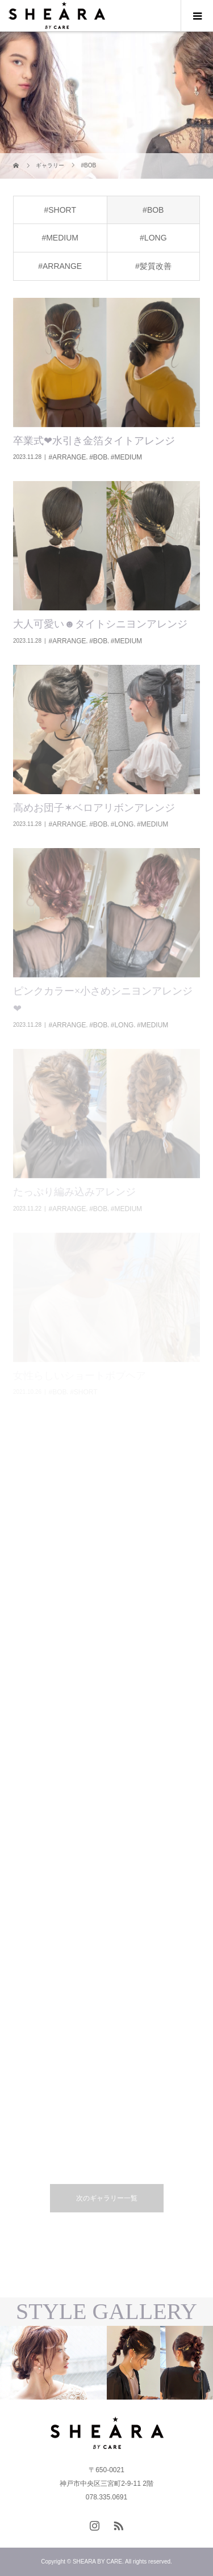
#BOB (153, 209)
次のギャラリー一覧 (106, 2198)
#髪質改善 (153, 266)
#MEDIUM (59, 237)
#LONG (153, 237)
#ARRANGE (60, 266)
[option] (53, 2363)
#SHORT (60, 209)
